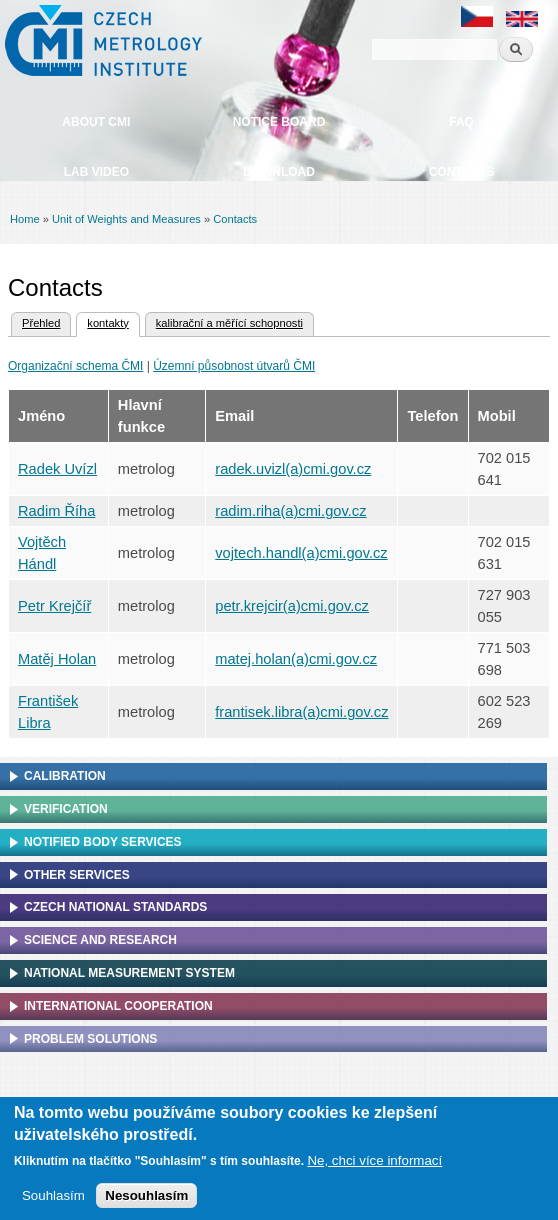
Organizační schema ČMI (75, 366)
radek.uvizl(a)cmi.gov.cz (293, 469)
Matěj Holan (57, 659)
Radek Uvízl (57, 469)
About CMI (96, 122)
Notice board (279, 122)
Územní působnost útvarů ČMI (234, 366)
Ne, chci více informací (374, 1165)
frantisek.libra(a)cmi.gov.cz (301, 712)
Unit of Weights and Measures (126, 219)
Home (25, 219)
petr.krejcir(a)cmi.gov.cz (292, 606)
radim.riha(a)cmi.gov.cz (290, 511)
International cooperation (118, 1006)
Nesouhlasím (146, 1200)
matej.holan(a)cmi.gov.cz (296, 659)
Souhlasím (53, 1200)
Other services (77, 875)
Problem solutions (90, 1039)
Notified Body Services (103, 842)
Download (279, 172)
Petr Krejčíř (54, 606)
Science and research (100, 940)
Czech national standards (115, 907)
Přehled (41, 323)
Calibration (65, 776)
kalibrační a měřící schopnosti (229, 323)
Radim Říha (56, 511)
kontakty (102, 321)
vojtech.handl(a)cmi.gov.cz (301, 553)
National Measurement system (129, 973)
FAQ (461, 122)
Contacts (462, 172)
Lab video (96, 172)
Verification (66, 809)
